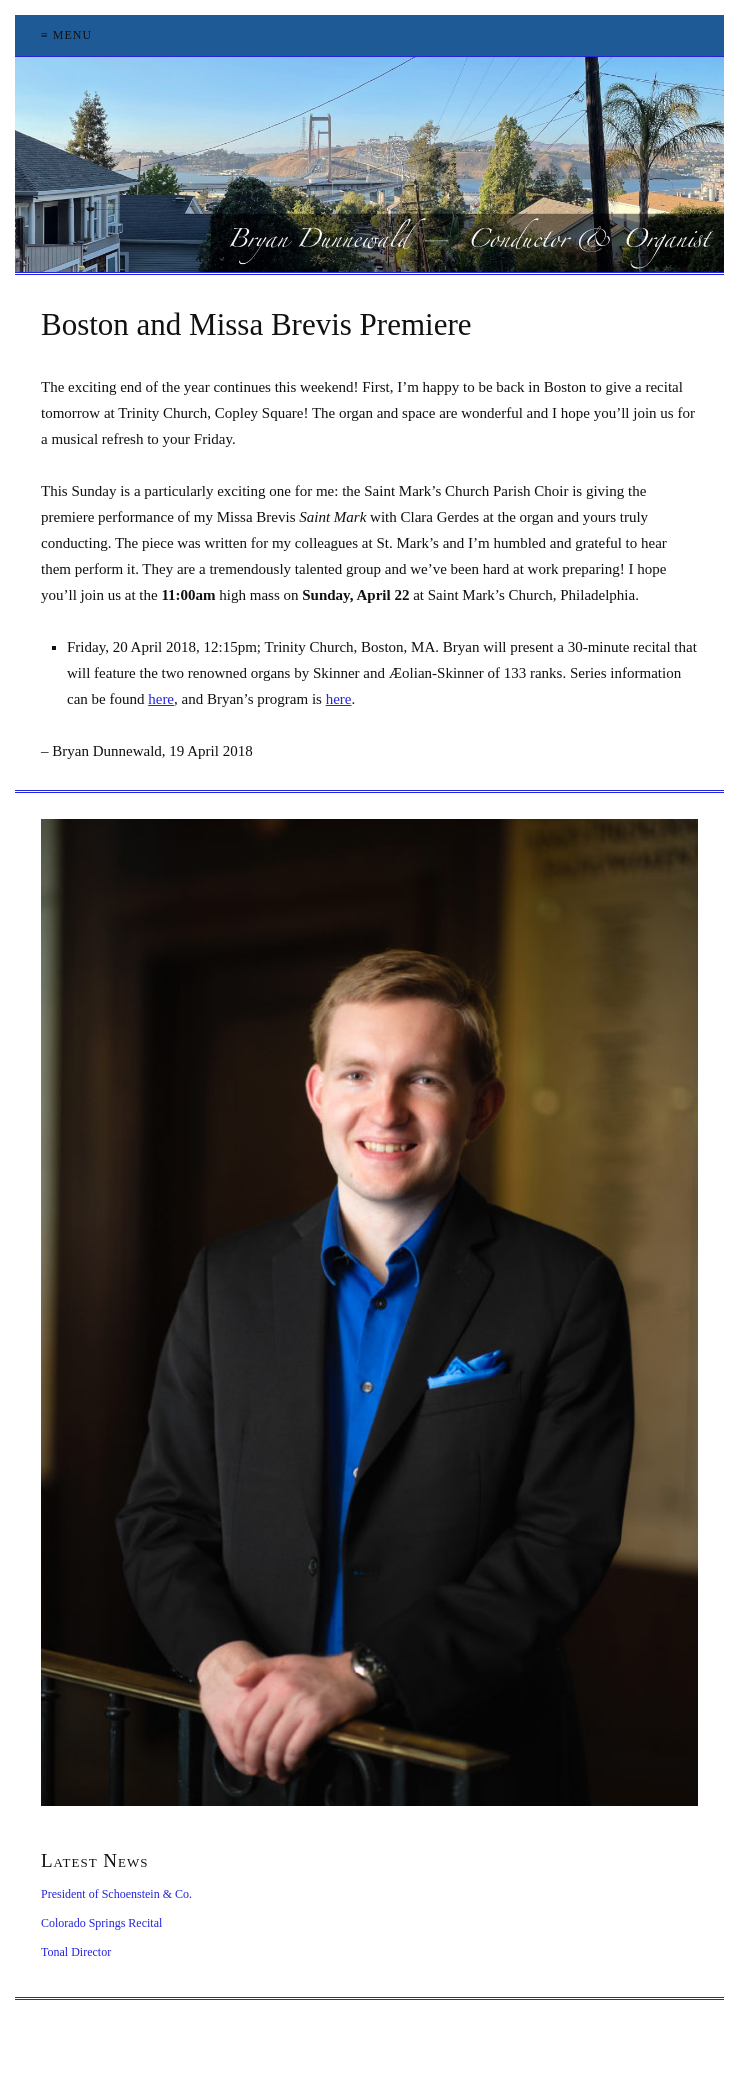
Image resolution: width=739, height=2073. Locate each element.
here (161, 699)
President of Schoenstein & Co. (116, 1894)
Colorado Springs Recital (101, 1923)
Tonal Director (76, 1952)
